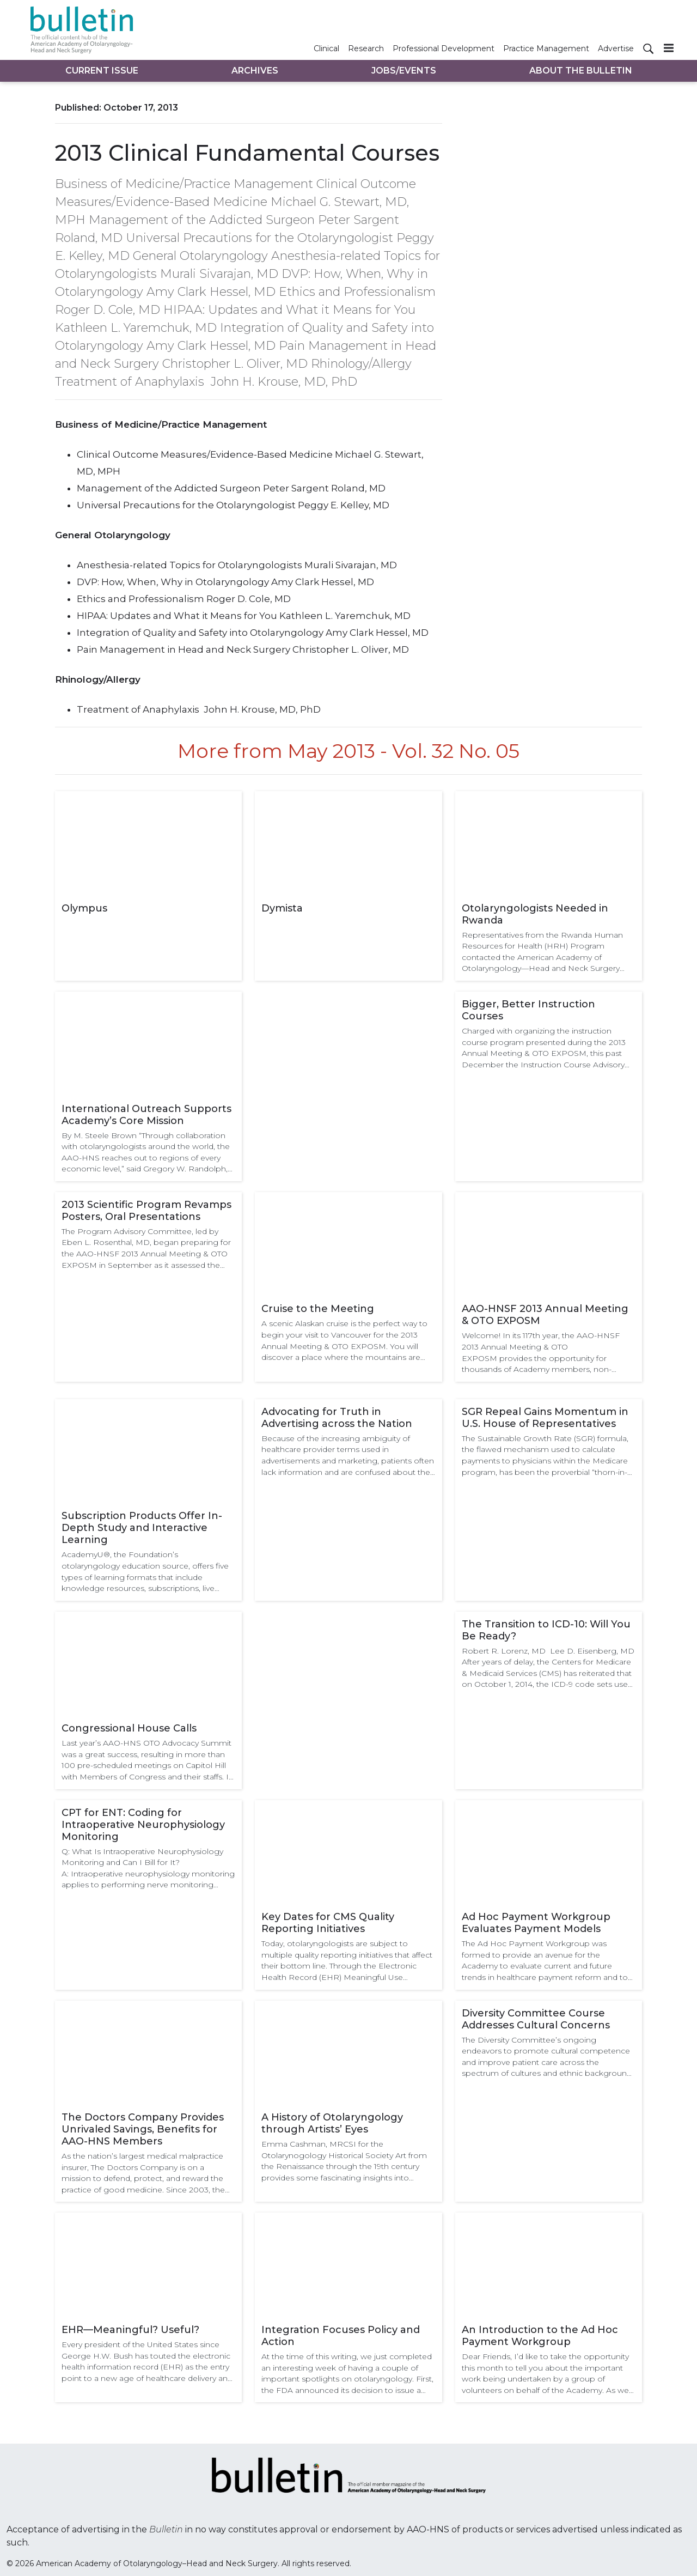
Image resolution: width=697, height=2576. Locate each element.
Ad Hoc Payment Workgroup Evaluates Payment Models (536, 1923)
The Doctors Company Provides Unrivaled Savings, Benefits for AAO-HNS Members (143, 2129)
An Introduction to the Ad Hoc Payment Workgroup (540, 2336)
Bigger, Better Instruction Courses (528, 1010)
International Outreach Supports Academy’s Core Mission (146, 1115)
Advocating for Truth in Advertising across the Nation (336, 1418)
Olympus (84, 908)
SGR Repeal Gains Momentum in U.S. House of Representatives (545, 1418)
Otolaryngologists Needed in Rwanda (535, 914)
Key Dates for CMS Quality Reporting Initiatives (327, 1923)
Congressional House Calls (129, 1728)
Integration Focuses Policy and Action (340, 2336)
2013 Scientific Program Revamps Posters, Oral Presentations (146, 1211)
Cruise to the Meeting (317, 1309)
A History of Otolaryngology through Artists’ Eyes (332, 2123)
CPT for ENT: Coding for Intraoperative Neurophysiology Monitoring (143, 1825)
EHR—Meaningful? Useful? (130, 2330)
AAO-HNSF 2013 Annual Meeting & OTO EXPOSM (545, 1315)
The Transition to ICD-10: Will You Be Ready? (546, 1630)
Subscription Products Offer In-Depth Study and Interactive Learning (142, 1528)
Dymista (282, 908)
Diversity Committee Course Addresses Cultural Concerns (536, 2019)
